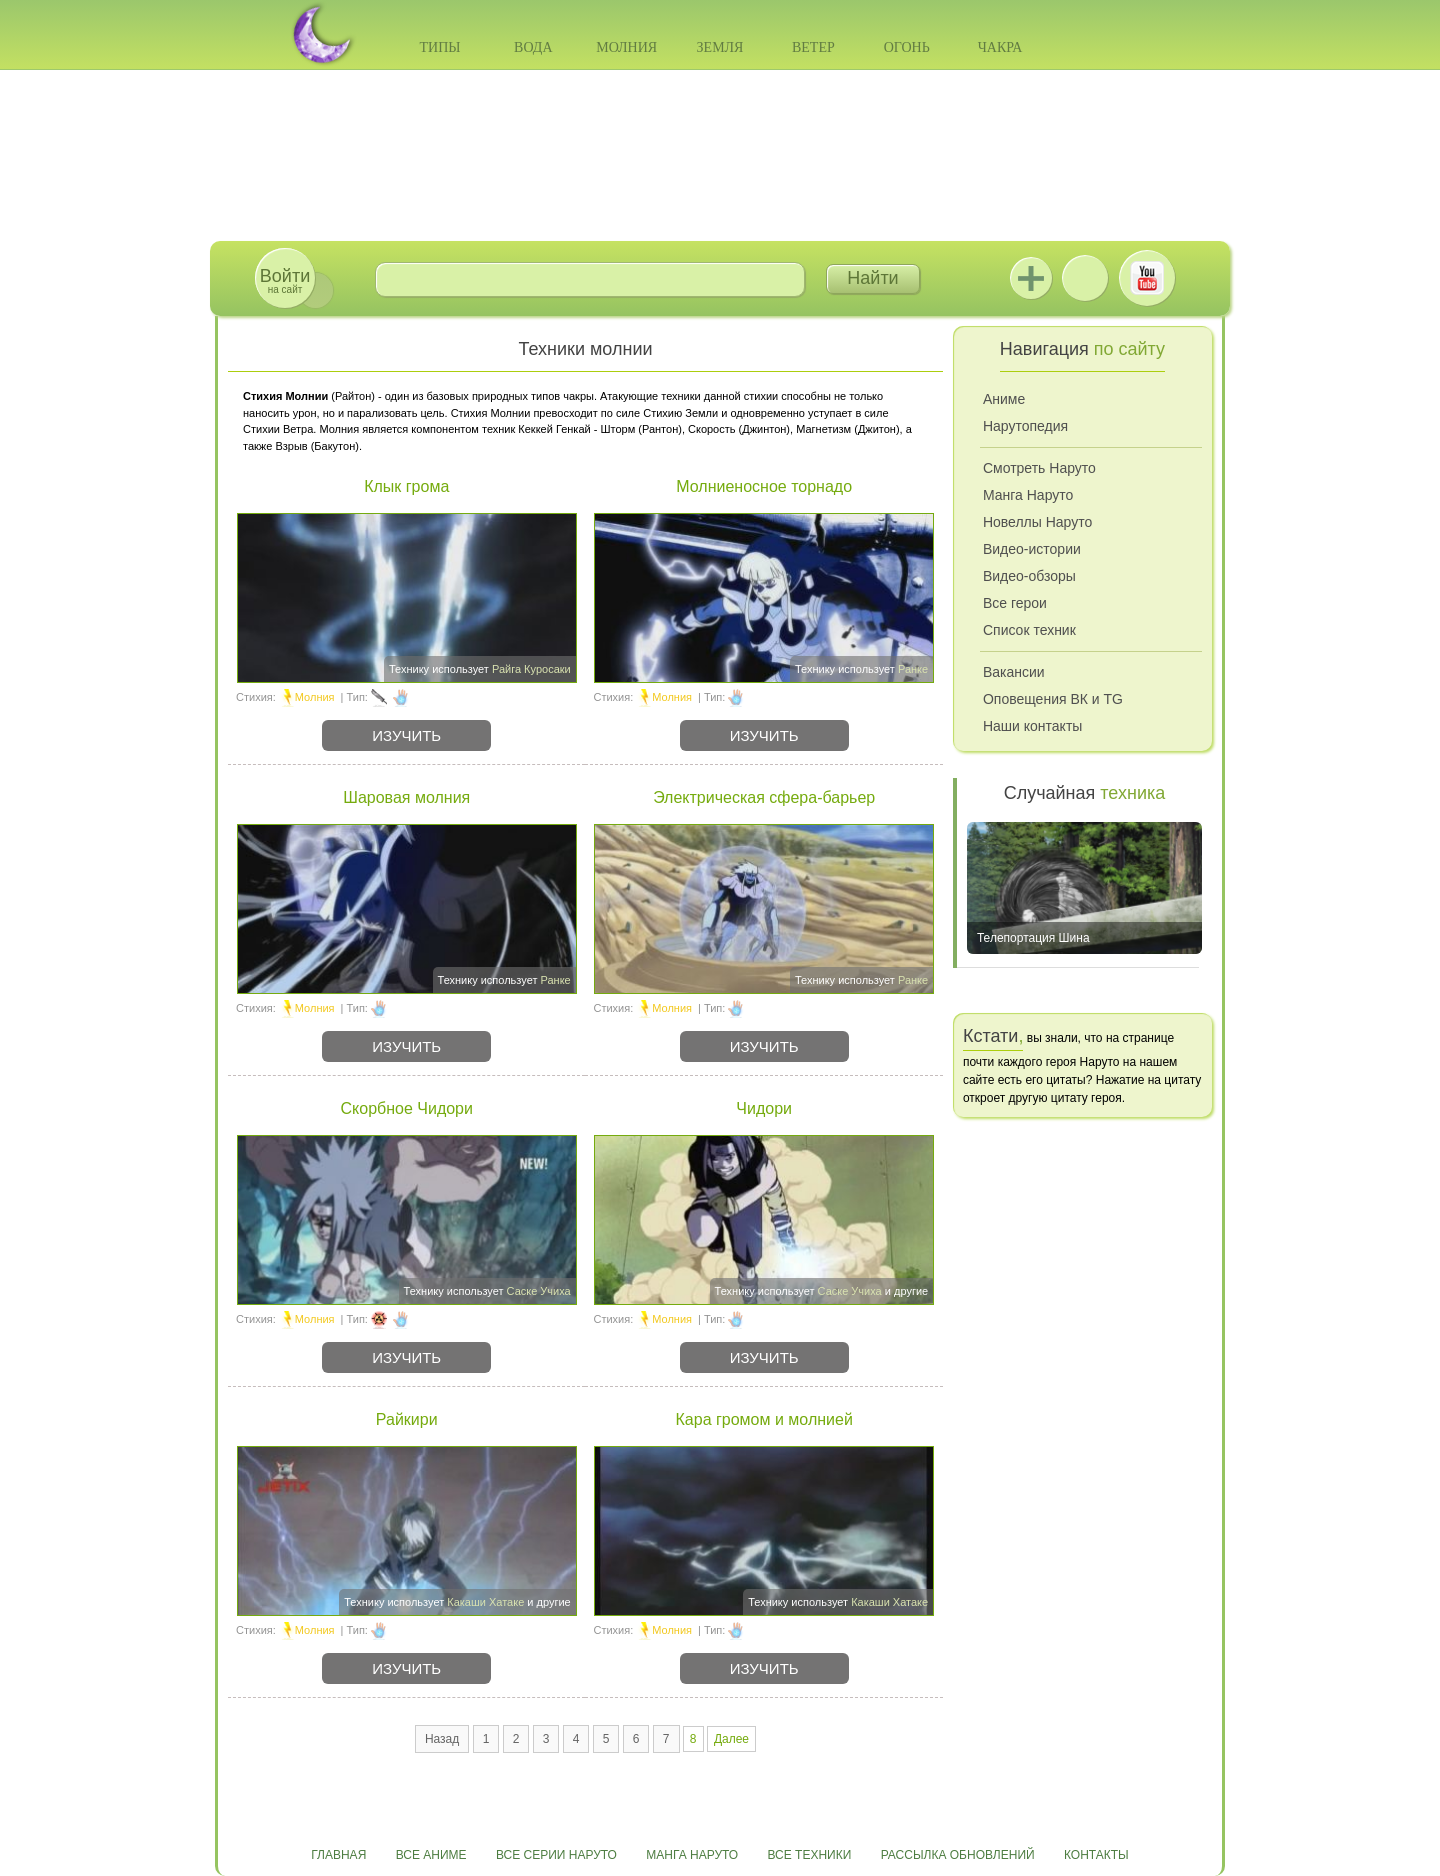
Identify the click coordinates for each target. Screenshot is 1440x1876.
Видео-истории (1032, 549)
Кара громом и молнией (764, 1419)
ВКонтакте (1085, 278)
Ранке (913, 669)
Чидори (764, 1108)
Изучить (406, 735)
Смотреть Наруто (1039, 468)
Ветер (813, 47)
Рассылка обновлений (958, 1855)
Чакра (1000, 47)
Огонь (907, 47)
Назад (442, 1739)
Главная (338, 1855)
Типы (439, 47)
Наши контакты (1032, 726)
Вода (533, 47)
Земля (720, 47)
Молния (626, 47)
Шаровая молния (406, 797)
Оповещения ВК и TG (1053, 699)
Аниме (1004, 399)
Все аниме (431, 1855)
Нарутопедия (1025, 426)
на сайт (285, 280)
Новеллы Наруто (1037, 522)
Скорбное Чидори (407, 1108)
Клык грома (406, 486)
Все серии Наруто (556, 1855)
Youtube (1147, 278)
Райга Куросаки (531, 669)
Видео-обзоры (1029, 576)
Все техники (809, 1855)
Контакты (1096, 1855)
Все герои (1015, 603)
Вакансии (1014, 672)
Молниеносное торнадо (764, 486)
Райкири (407, 1419)
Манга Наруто (1028, 495)
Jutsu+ (1031, 278)
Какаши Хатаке (485, 1602)
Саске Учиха (539, 1291)
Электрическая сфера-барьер (764, 797)
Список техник (1029, 630)
